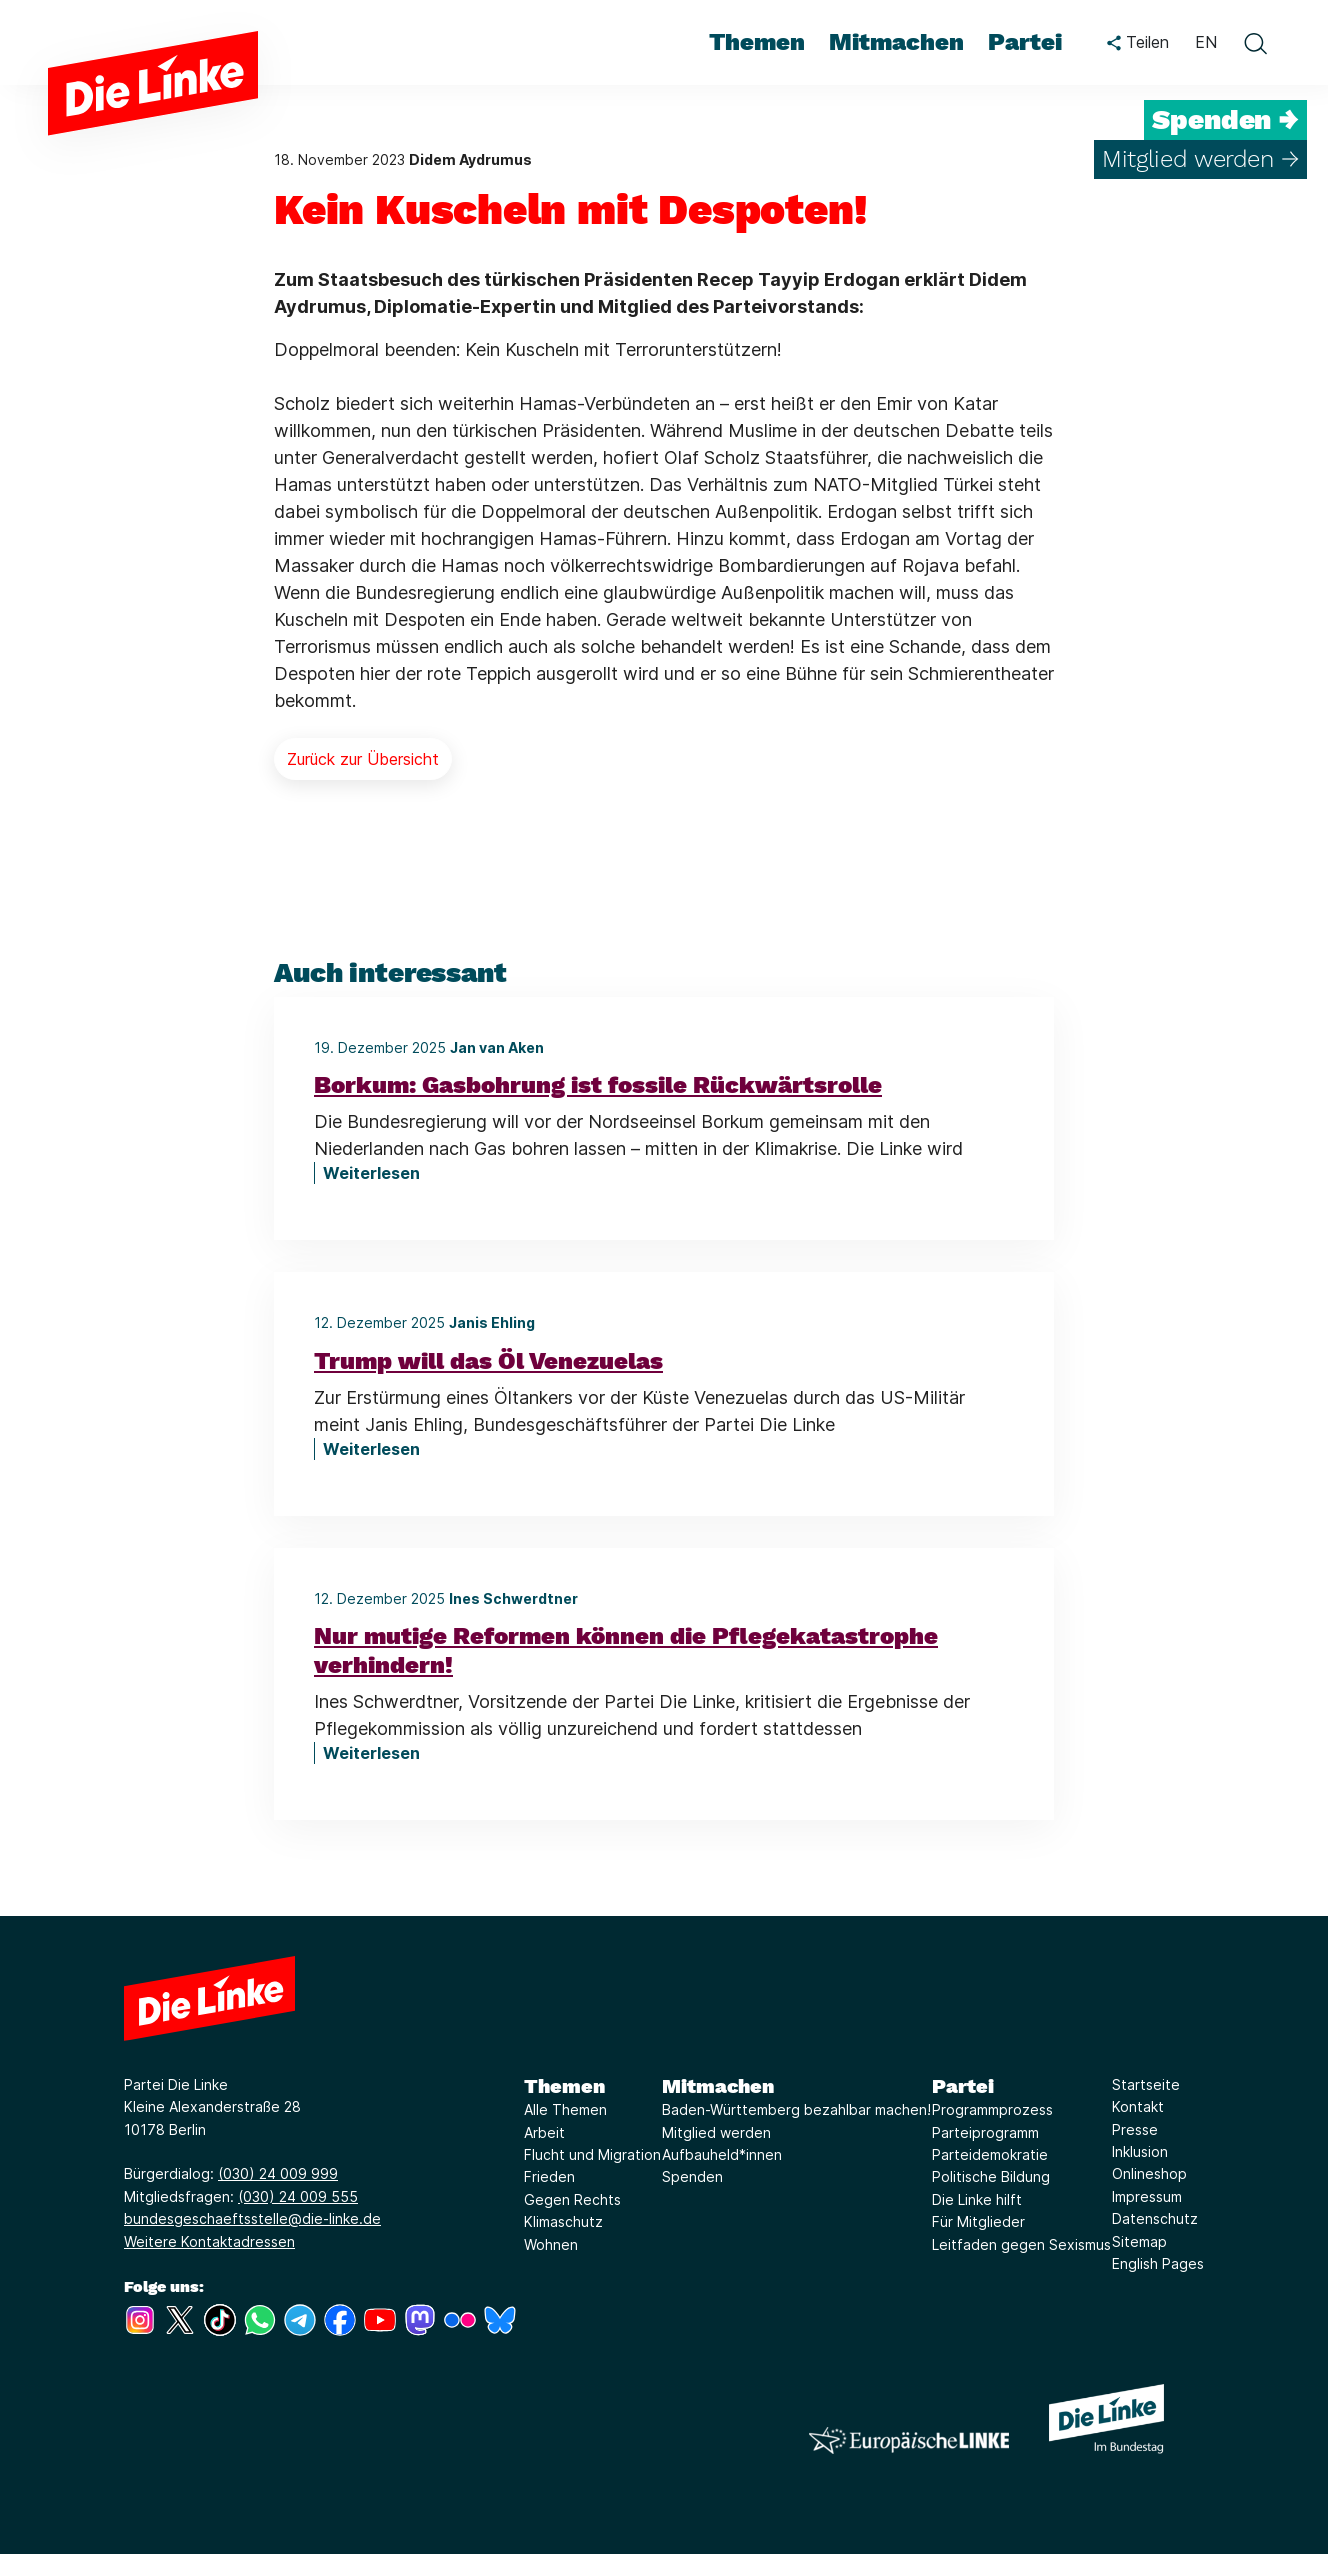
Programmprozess (992, 2109)
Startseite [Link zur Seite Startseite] (1146, 2084)
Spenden (692, 2176)
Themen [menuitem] (757, 42)
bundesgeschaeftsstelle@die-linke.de (252, 2218)
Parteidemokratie (990, 2154)
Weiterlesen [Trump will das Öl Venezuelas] (371, 1449)
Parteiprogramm (985, 2132)
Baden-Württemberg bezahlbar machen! (796, 2109)
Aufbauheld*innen (722, 2154)
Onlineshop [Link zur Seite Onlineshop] (1149, 2173)
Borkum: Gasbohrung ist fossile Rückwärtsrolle (598, 1085)
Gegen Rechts (572, 2199)
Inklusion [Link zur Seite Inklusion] (1140, 2151)
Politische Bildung (991, 2176)
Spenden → (1225, 120)
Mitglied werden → (1200, 159)
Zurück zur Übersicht (363, 759)
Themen (564, 2086)
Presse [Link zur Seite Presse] (1135, 2129)
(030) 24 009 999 (278, 2173)
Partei (963, 2086)
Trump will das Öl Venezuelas (488, 1361)
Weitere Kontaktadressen (209, 2241)
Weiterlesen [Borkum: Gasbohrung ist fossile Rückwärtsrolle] (371, 1173)
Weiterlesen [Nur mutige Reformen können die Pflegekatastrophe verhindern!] (371, 1753)
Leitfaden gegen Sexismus (1021, 2244)
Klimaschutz (563, 2221)
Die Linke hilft (977, 2199)
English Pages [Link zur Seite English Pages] (1158, 2263)
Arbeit (544, 2132)
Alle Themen (565, 2109)
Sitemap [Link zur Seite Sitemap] (1139, 2241)
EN (1206, 42)
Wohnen (551, 2244)
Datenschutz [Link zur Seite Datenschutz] (1155, 2218)
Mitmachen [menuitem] (896, 42)
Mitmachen (718, 2086)
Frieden (549, 2176)
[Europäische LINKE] (909, 2440)
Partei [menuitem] (1025, 42)
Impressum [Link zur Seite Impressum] (1147, 2196)
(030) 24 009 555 (298, 2196)
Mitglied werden (716, 2132)
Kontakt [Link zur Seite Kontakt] (1138, 2106)
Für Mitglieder (978, 2221)
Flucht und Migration (592, 2154)
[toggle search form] (1255, 43)
